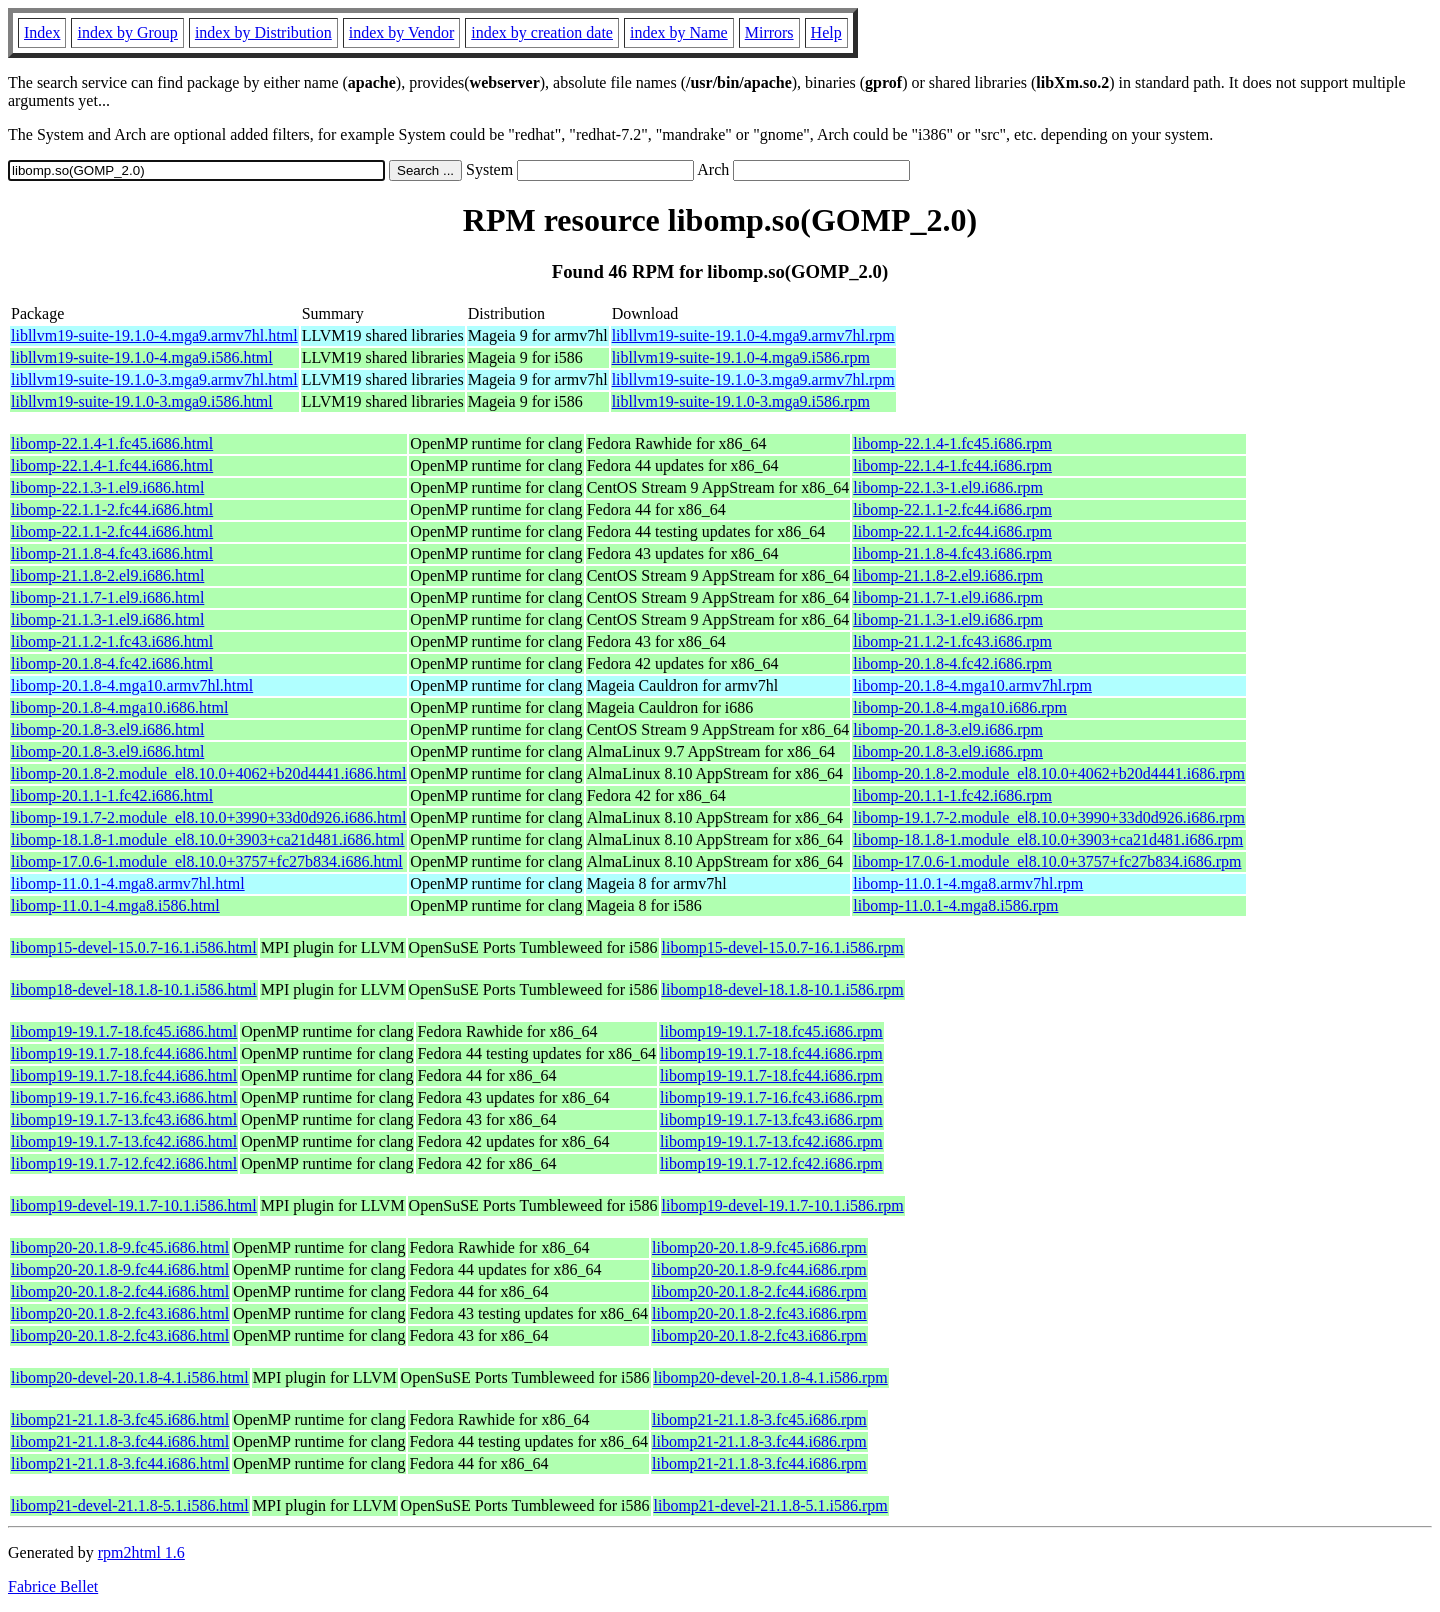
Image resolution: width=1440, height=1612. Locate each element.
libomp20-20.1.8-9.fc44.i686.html (120, 1269)
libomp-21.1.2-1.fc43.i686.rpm (952, 641)
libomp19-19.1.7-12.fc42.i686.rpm (771, 1163)
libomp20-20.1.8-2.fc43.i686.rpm (759, 1313)
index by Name (679, 32)
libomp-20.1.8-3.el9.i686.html (107, 729)
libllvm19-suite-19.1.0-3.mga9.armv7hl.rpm (753, 379)
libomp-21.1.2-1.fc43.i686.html (112, 641)
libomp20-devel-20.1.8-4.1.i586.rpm (771, 1377)
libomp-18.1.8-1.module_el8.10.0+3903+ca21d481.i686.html (208, 839)
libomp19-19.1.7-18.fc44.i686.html (124, 1053)
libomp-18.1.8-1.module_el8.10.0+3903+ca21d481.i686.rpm (1048, 839)
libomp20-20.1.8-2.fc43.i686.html (120, 1313)
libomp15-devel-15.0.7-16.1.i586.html (134, 947)
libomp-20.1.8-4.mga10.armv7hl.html (132, 685)
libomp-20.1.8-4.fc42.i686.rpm (952, 663)
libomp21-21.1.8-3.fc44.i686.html (120, 1441)
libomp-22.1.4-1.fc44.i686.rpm (952, 465)
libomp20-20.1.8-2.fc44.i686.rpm (759, 1291)
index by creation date (542, 32)
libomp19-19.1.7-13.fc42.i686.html (124, 1141)
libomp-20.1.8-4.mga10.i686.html (119, 707)
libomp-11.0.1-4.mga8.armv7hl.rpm (968, 883)
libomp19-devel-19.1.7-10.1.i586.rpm (783, 1205)
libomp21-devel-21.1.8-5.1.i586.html (130, 1505)
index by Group (127, 32)
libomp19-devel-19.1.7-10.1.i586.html (134, 1205)
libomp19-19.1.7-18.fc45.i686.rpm (771, 1031)
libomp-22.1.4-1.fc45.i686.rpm (952, 443)
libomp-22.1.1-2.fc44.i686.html (112, 509)
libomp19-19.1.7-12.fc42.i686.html (124, 1163)
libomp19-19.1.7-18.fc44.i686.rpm (771, 1053)
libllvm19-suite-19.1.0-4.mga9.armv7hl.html (154, 335)
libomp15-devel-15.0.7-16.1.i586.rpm (783, 947)
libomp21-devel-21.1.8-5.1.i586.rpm (771, 1505)
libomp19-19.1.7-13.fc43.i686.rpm (771, 1119)
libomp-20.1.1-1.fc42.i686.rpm (952, 795)
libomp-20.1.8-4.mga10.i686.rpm (960, 707)
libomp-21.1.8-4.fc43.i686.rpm (952, 553)
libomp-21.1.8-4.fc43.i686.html (112, 553)
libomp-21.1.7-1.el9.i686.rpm (948, 597)
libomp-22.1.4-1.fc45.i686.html (112, 443)
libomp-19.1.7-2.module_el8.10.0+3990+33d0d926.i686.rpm (1049, 817)
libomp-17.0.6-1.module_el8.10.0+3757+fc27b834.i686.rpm (1047, 861)
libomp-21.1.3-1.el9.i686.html (107, 619)
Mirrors (769, 32)
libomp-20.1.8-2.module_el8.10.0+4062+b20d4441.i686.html (208, 773)
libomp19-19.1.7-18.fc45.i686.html (124, 1031)
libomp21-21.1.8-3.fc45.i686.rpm (759, 1419)
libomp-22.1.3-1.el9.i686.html (107, 487)
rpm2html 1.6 (141, 1552)
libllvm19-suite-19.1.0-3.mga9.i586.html (142, 401)
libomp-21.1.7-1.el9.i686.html (107, 597)
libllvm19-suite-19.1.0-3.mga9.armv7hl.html (154, 379)
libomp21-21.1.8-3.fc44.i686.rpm (759, 1441)
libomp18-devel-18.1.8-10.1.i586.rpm (783, 989)
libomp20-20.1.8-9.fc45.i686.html (120, 1247)
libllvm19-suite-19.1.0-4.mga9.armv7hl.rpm (753, 335)
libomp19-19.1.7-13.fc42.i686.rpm (771, 1141)
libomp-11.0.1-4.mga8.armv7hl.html (128, 883)
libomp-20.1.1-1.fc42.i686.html (112, 795)
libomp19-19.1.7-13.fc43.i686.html (124, 1119)
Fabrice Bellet (53, 1586)
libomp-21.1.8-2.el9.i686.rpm (948, 575)
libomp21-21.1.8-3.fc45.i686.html (120, 1419)
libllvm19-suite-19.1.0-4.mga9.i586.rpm (741, 357)
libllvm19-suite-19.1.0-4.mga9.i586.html (142, 357)
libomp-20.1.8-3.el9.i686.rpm (948, 729)
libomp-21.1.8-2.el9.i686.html (107, 575)
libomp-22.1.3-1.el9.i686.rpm (948, 487)
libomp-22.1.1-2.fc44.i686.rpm (952, 509)
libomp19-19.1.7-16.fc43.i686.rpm (771, 1097)
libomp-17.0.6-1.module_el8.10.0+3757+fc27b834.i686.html (207, 861)
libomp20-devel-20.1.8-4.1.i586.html (130, 1377)
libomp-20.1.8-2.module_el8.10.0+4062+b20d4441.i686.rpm (1049, 773)
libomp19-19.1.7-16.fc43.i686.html (124, 1097)
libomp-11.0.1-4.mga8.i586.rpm (955, 905)
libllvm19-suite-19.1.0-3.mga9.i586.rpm (741, 401)
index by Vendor (401, 32)
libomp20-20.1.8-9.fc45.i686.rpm (759, 1247)
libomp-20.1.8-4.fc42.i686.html (112, 663)
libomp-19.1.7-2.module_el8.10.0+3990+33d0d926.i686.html (208, 817)
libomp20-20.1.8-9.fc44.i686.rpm (759, 1269)
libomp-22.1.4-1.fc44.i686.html (112, 465)
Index (42, 32)
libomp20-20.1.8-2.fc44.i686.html (120, 1291)
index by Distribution (263, 32)
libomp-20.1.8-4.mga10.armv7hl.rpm (972, 685)
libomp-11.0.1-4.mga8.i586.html (115, 905)
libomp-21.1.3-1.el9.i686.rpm (948, 619)
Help (826, 32)
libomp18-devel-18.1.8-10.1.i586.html (134, 989)
